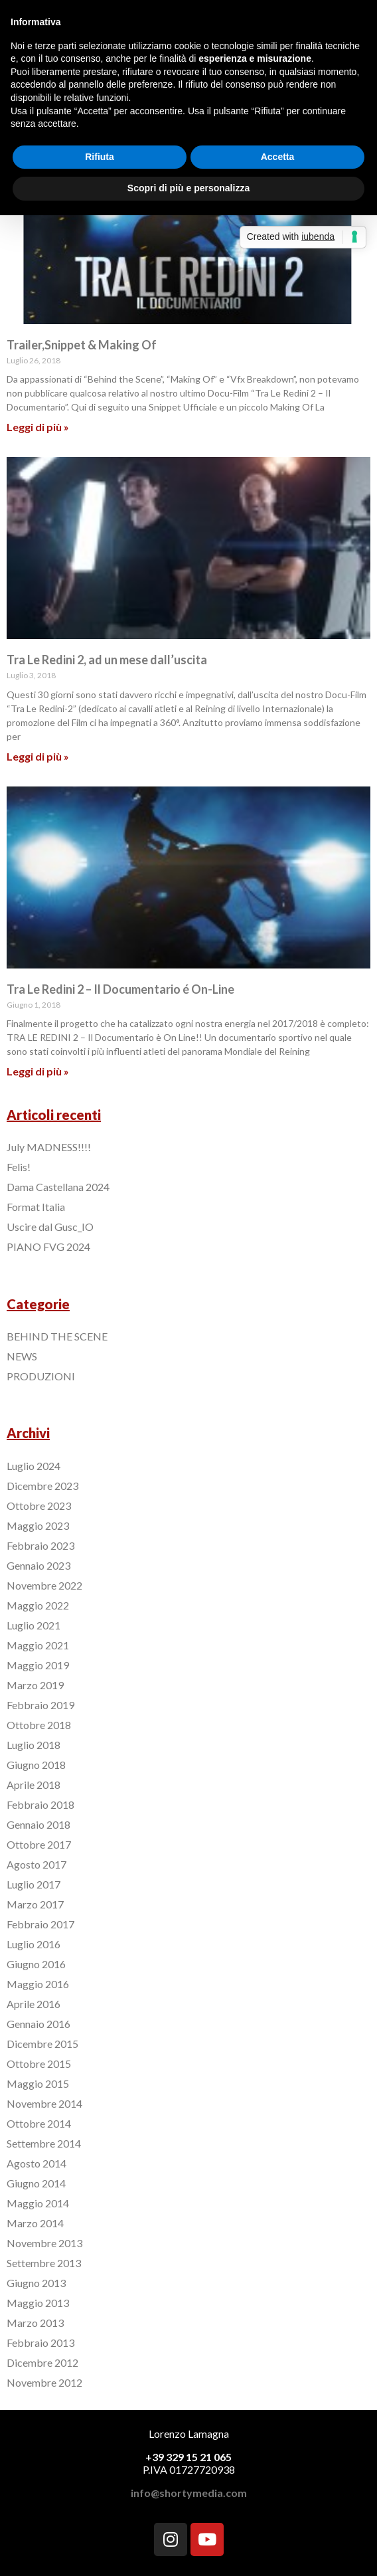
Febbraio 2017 (40, 1924)
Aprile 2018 (33, 1784)
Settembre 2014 (44, 2143)
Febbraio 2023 (40, 1545)
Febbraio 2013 (40, 2342)
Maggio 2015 (38, 2083)
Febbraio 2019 (40, 1705)
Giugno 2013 (36, 2282)
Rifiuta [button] (99, 156)
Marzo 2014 (35, 2223)
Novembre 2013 (44, 2243)
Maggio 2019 (38, 1665)
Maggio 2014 (38, 2203)
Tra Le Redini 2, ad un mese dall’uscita (107, 659)
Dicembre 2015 (42, 2043)
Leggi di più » (38, 426)
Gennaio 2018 (38, 1824)
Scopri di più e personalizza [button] (188, 188)
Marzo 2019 (35, 1685)
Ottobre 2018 (39, 1724)
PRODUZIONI (41, 1376)
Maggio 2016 (38, 1984)
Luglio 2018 (33, 1744)
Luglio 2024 (33, 1465)
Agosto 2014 (36, 2163)
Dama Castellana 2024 (58, 1186)
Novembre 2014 (44, 2103)
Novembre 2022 (44, 1585)
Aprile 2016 (33, 2003)
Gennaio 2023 (38, 1565)
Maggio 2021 (38, 1645)
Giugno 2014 (36, 2183)
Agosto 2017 (36, 1864)
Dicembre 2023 (42, 1485)
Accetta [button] (278, 156)
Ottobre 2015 (39, 2063)
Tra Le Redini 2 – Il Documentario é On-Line (120, 989)
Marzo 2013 (35, 2322)
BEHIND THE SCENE (57, 1336)
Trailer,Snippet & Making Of (82, 344)
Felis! (19, 1166)
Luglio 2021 (33, 1625)
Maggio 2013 (38, 2302)
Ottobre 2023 (39, 1505)
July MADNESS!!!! (49, 1147)
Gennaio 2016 (38, 2023)
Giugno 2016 (36, 1964)
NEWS (22, 1356)
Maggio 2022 (38, 1605)
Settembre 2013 (44, 2262)
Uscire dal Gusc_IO (50, 1226)
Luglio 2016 (33, 1944)
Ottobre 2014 (39, 2123)
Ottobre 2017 (39, 1844)
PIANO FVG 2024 (48, 1246)
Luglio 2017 (33, 1884)
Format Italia (36, 1206)
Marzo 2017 (35, 1904)
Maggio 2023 (38, 1525)
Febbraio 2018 (40, 1804)
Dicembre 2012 (42, 2362)
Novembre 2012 (44, 2382)
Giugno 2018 (36, 1764)
